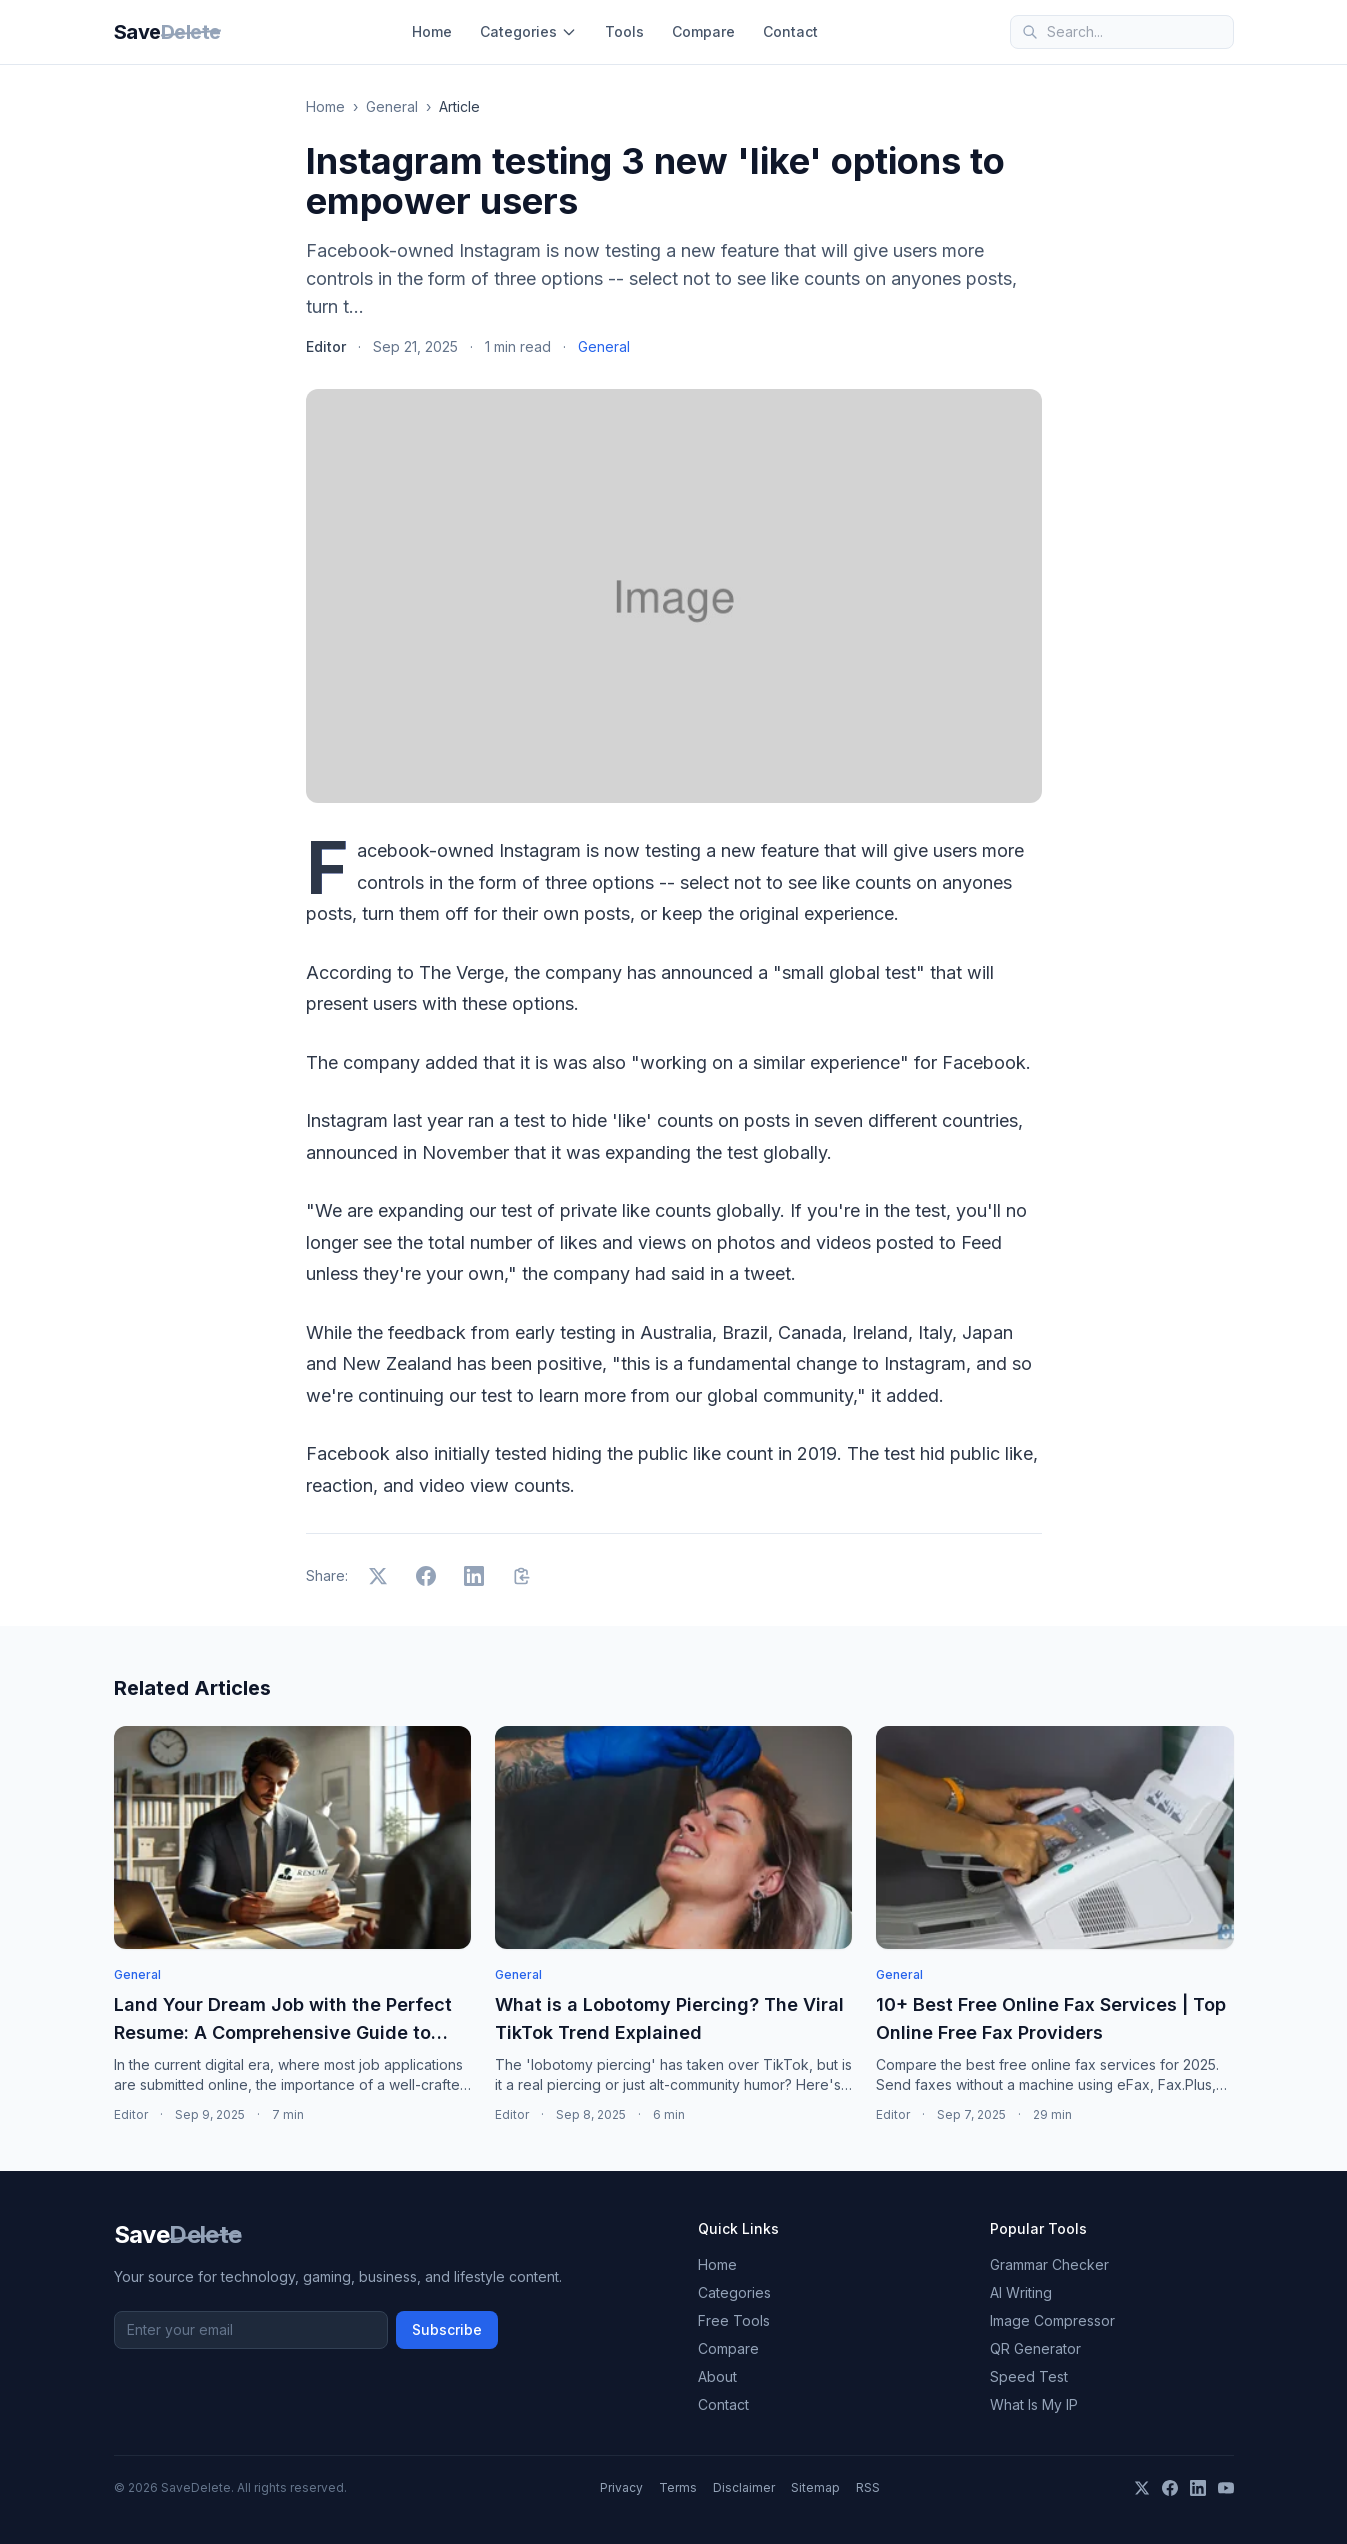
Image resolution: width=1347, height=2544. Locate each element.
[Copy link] (522, 1576)
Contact (790, 31)
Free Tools (734, 2320)
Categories (528, 31)
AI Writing (1021, 2292)
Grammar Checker (1049, 2264)
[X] (1142, 2488)
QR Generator (1035, 2348)
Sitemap (815, 2487)
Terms (678, 2487)
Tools (624, 31)
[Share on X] (378, 1576)
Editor (326, 346)
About (717, 2376)
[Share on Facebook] (426, 1576)
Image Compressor (1052, 2320)
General (392, 106)
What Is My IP (1034, 2404)
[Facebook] (1170, 2488)
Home (432, 31)
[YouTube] (1226, 2488)
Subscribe (447, 2329)
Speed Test (1029, 2376)
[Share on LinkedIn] (474, 1576)
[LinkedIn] (1198, 2488)
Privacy (621, 2487)
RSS (868, 2487)
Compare (703, 31)
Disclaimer (744, 2487)
